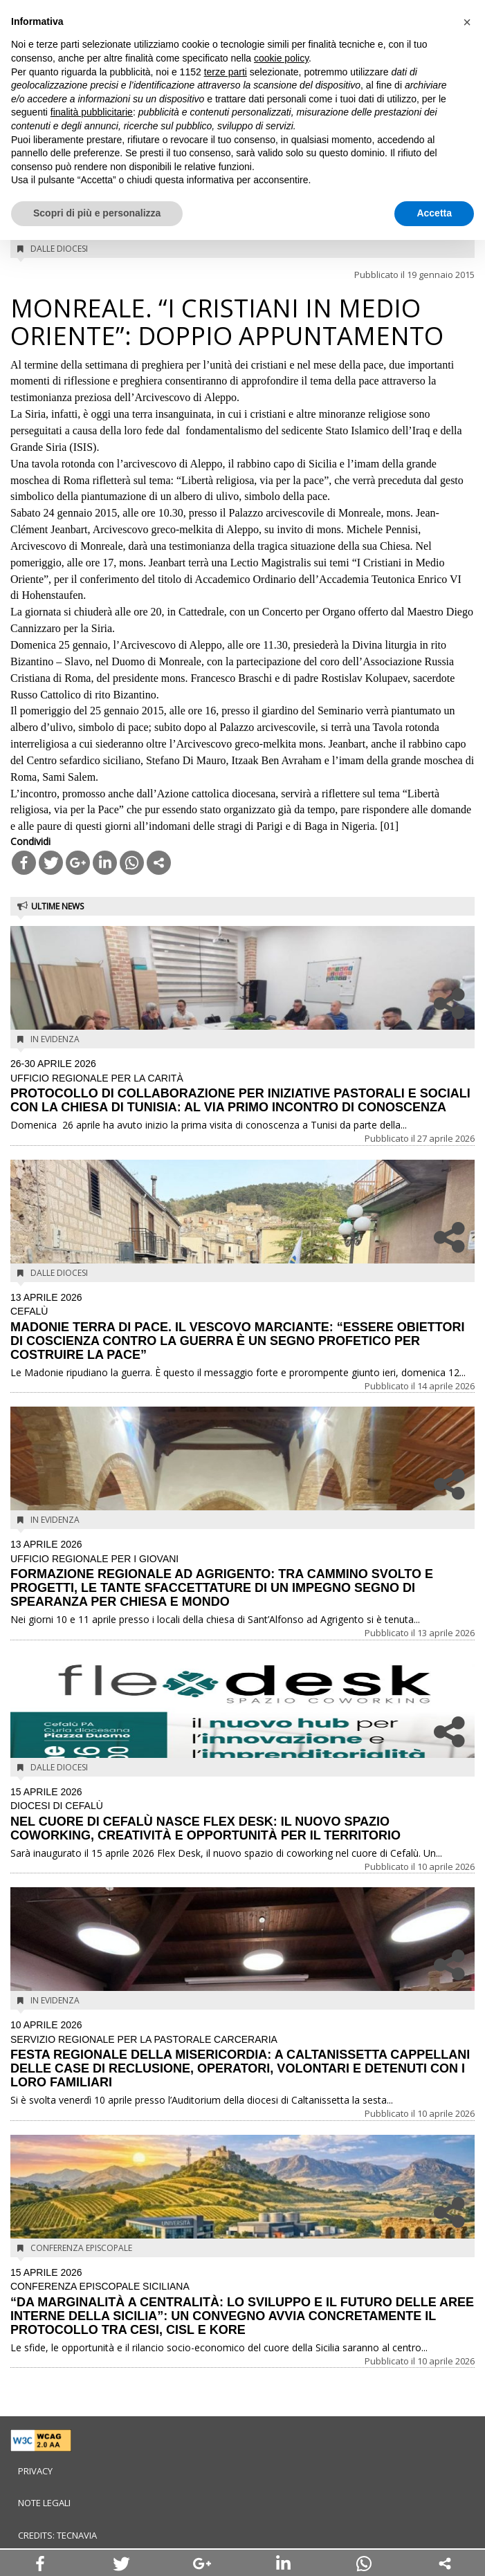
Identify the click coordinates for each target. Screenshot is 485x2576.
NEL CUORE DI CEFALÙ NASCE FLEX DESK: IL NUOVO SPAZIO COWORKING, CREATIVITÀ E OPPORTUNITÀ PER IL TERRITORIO (242, 1814)
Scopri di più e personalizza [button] (97, 213)
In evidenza (55, 1039)
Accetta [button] (434, 213)
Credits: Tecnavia (57, 2535)
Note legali (44, 2502)
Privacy (35, 2471)
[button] (467, 22)
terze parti (225, 71)
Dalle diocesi (59, 248)
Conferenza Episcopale (81, 2248)
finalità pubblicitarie (92, 112)
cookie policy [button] (281, 58)
